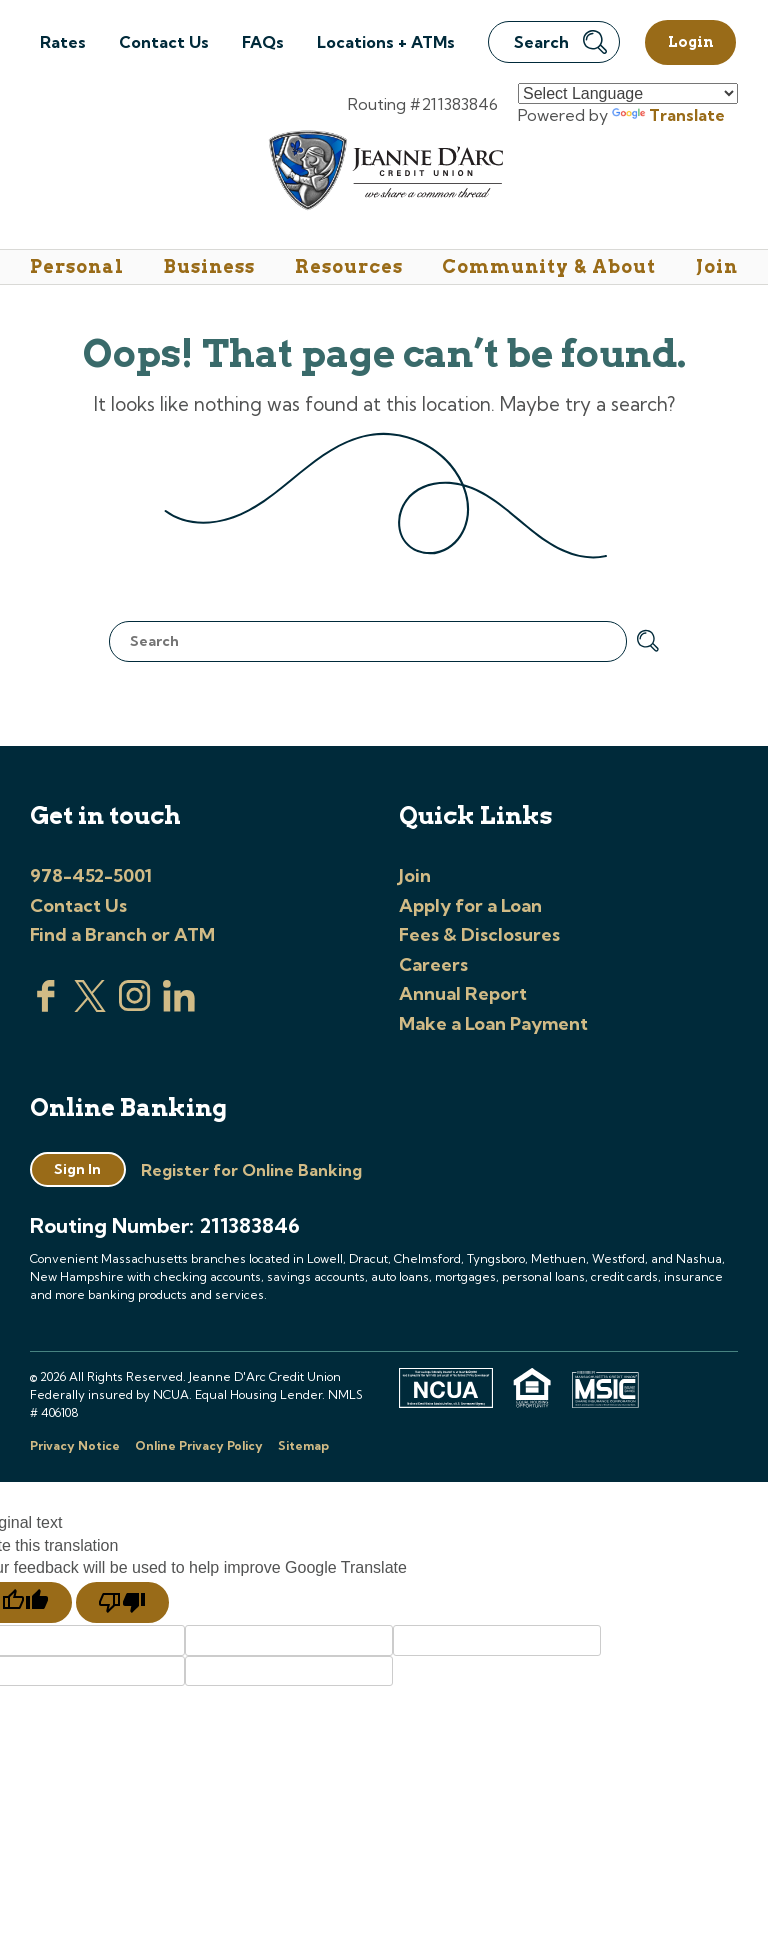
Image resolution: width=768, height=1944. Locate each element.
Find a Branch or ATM (122, 934)
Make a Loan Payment (493, 1023)
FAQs (263, 42)
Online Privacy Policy (199, 1445)
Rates (63, 42)
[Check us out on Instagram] (135, 1006)
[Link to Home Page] (384, 173)
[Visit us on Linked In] (179, 1006)
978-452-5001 (91, 875)
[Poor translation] (122, 1603)
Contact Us (164, 42)
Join (717, 266)
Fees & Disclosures (479, 934)
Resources (349, 266)
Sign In (77, 1169)
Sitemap (303, 1445)
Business (209, 266)
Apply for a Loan (470, 905)
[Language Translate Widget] (628, 93)
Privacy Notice (75, 1445)
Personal (77, 266)
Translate (668, 115)
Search (560, 42)
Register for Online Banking (251, 1170)
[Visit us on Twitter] (90, 1006)
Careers (433, 964)
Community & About (549, 266)
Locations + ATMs (386, 42)
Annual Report (463, 993)
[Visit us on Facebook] (46, 1006)
